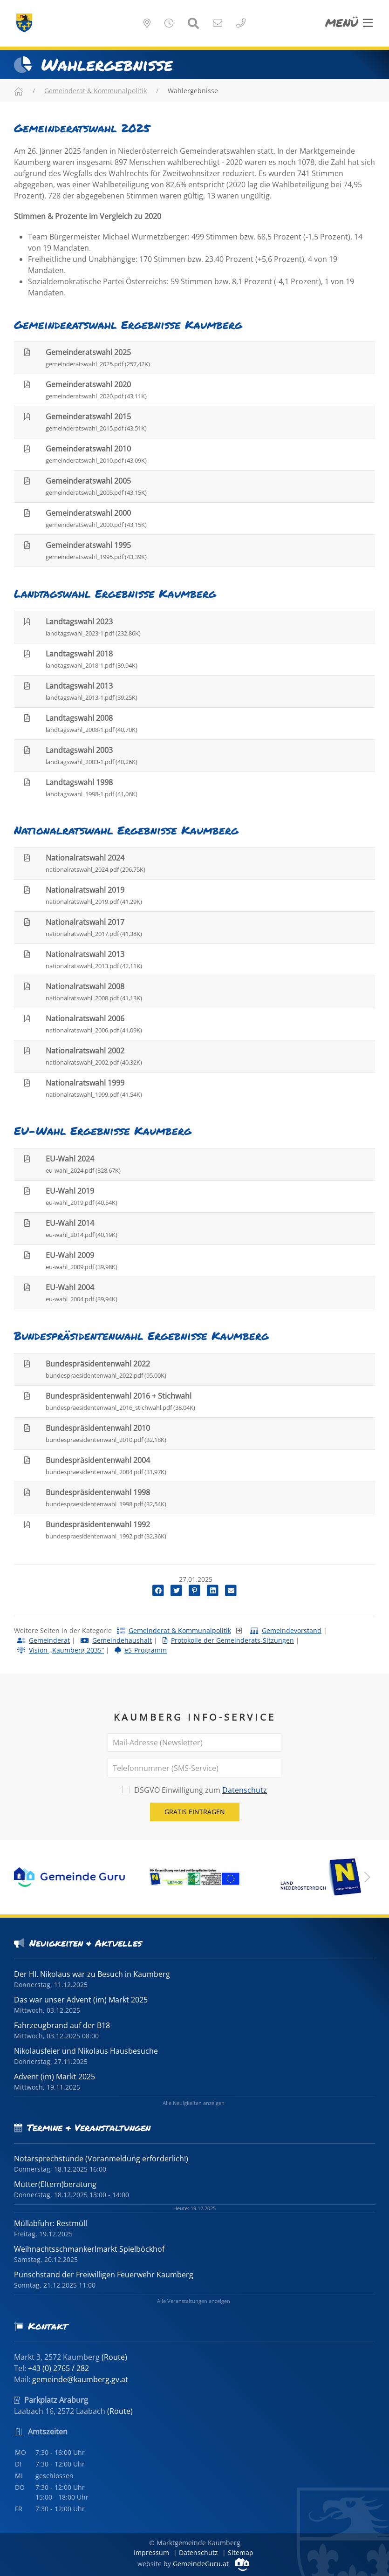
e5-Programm (141, 1650)
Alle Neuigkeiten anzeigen (194, 2102)
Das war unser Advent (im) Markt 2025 (81, 2000)
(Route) (114, 2357)
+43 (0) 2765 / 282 (58, 2368)
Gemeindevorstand (285, 1630)
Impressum (151, 2552)
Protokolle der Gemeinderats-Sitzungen (228, 1640)
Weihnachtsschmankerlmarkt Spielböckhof (89, 2249)
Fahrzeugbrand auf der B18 (62, 2025)
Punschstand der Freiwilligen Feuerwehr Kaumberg (103, 2274)
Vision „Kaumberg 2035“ (60, 1650)
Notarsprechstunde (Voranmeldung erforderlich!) (101, 2158)
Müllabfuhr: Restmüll (50, 2223)
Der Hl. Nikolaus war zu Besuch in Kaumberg (92, 1974)
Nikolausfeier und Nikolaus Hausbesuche (86, 2051)
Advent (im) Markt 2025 (54, 2076)
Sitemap (240, 2552)
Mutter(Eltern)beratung (55, 2184)
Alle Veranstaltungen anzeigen (193, 2300)
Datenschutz (244, 1790)
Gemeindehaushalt (116, 1640)
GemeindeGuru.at (211, 2563)
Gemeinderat (43, 1640)
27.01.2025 (194, 1579)
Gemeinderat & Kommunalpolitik (95, 90)
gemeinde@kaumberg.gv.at (80, 2379)
